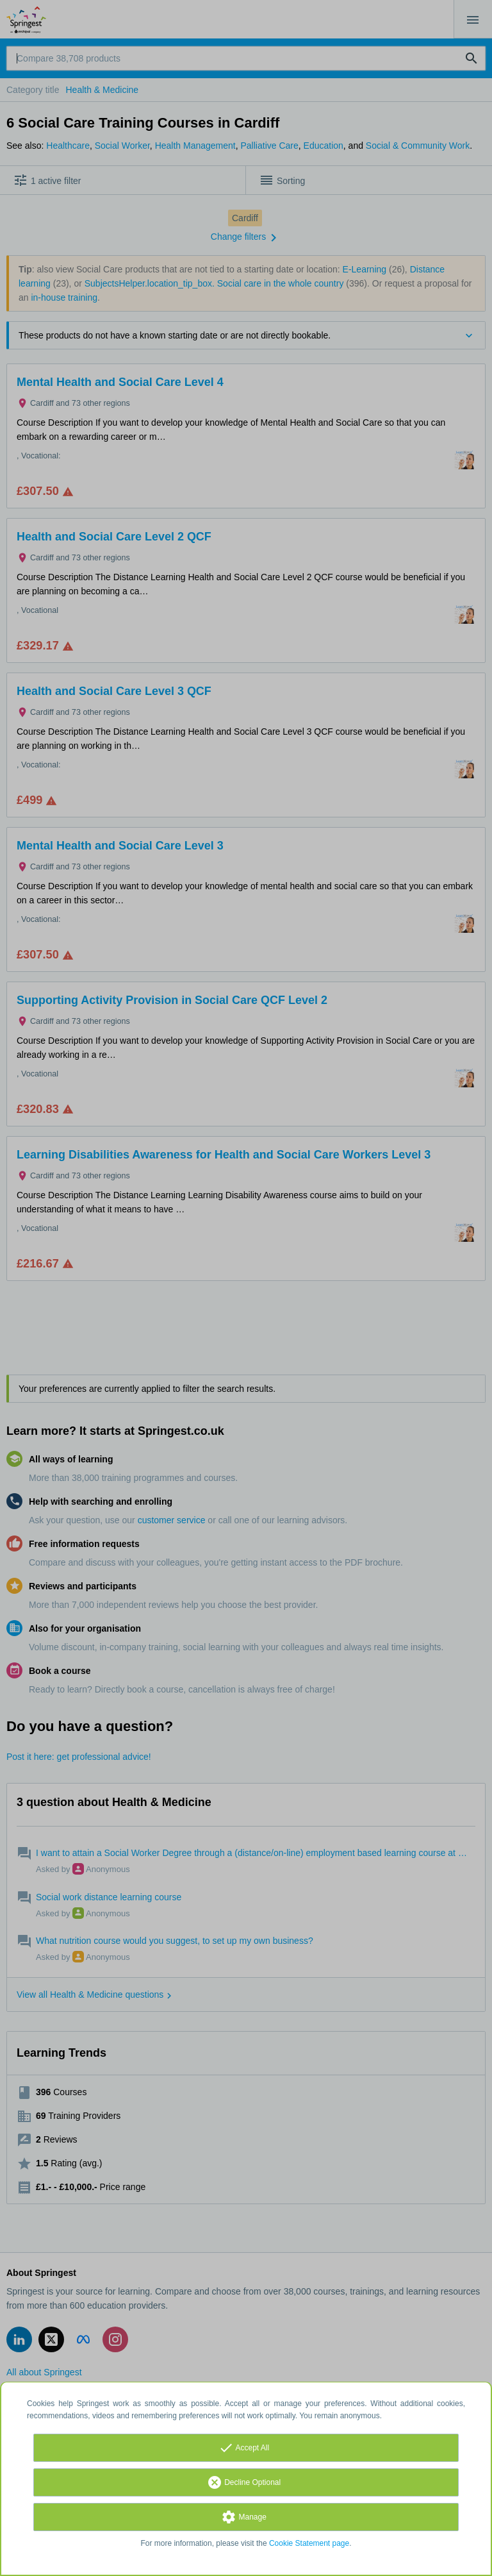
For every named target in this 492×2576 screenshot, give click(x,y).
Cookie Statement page (309, 2543)
